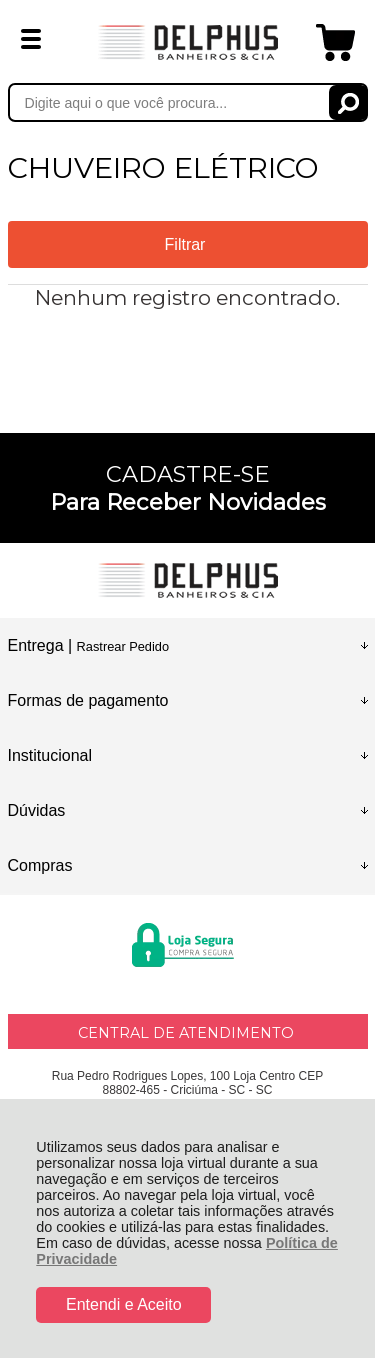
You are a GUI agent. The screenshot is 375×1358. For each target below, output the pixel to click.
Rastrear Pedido (123, 646)
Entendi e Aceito (124, 1304)
